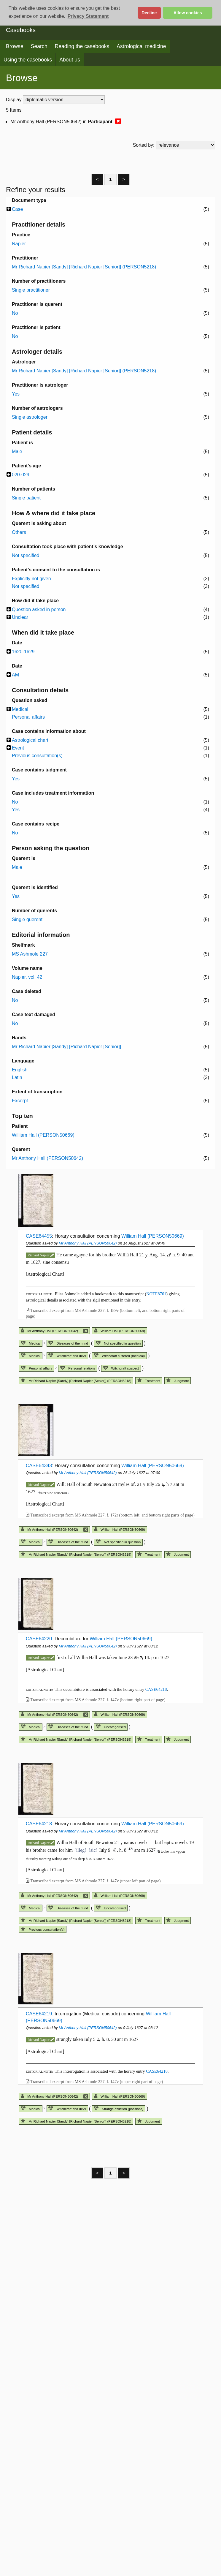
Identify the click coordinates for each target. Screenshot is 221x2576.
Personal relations (77, 1368)
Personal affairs (36, 1368)
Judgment (177, 1381)
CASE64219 (39, 2013)
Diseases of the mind (68, 1343)
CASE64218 (156, 1689)
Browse (14, 46)
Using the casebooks (28, 60)
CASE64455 (39, 1236)
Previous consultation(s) (43, 1929)
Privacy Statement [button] (88, 16)
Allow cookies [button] (188, 12)
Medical (30, 1343)
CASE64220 (39, 1638)
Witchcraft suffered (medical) (119, 1356)
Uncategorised (111, 1727)
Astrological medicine (141, 46)
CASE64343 (39, 1465)
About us (69, 60)
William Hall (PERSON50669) (152, 1236)
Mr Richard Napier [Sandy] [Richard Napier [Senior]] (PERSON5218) (76, 1381)
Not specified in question (118, 1343)
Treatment (148, 1381)
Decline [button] (149, 12)
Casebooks (21, 30)
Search (39, 46)
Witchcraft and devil (67, 1356)
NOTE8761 (156, 1293)
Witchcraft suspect (121, 1368)
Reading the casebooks (82, 46)
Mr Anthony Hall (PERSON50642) (88, 1243)
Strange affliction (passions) (118, 2109)
